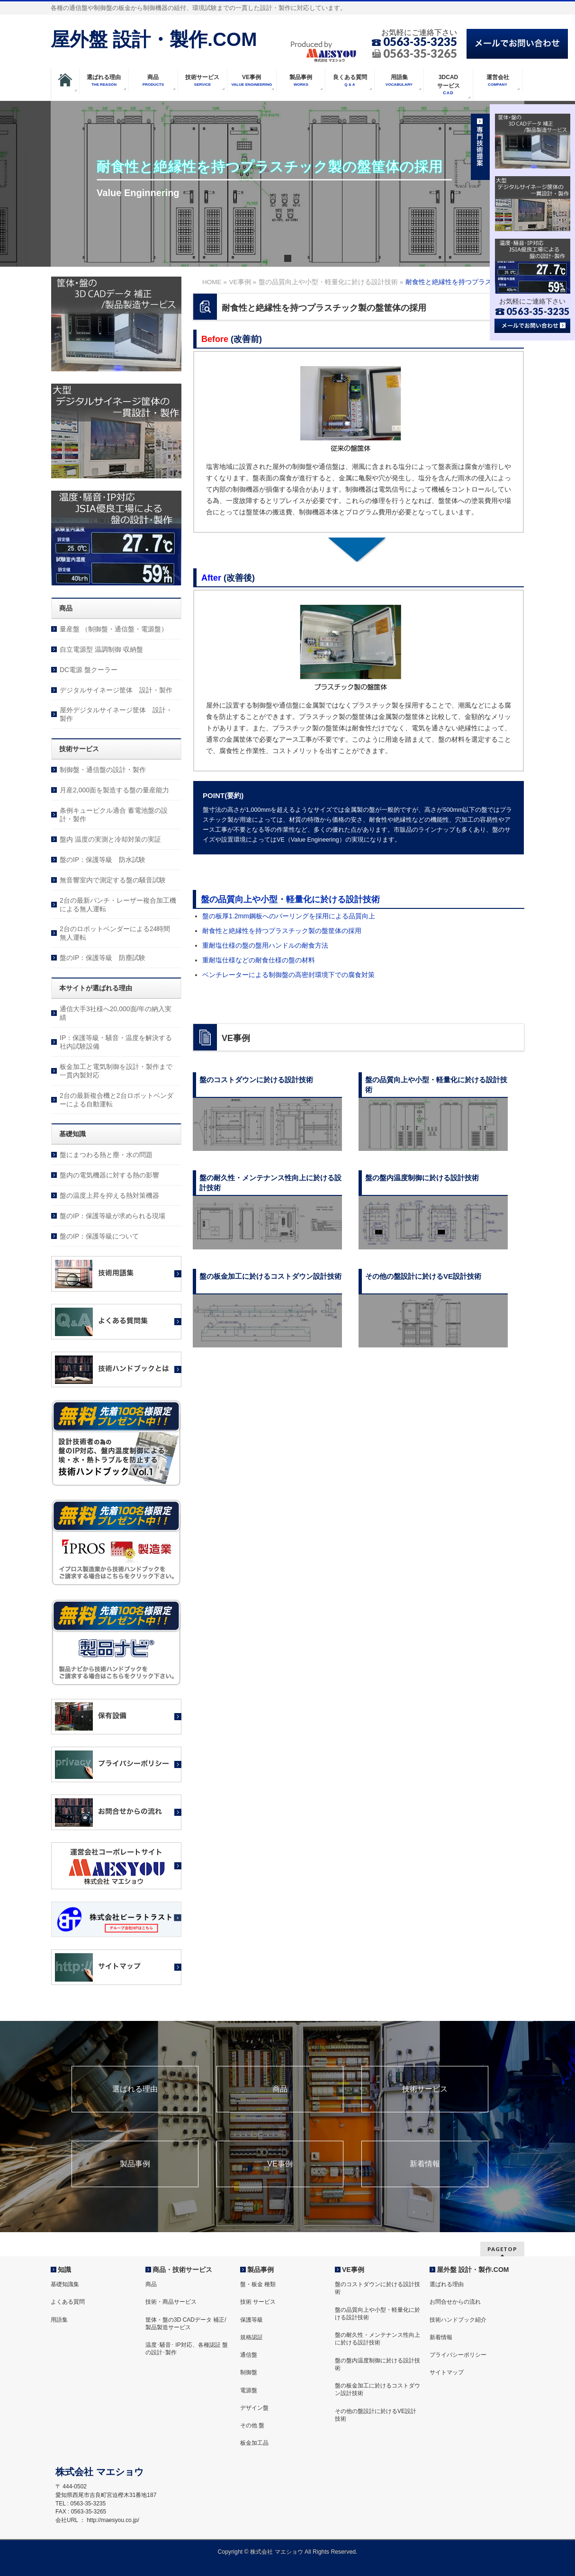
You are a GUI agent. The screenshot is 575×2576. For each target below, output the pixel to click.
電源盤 (248, 2390)
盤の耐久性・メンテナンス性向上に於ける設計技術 (377, 2339)
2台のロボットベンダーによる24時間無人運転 (115, 933)
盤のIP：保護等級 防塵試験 (102, 957)
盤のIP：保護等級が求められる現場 (112, 1216)
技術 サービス (258, 2301)
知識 (64, 2269)
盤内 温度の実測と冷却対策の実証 (110, 839)
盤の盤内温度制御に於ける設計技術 (377, 2364)
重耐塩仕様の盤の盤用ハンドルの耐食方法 (265, 945)
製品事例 (135, 2164)
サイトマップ (447, 2372)
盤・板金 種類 (258, 2284)
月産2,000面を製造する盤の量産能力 (114, 790)
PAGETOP (502, 2249)
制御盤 (248, 2372)
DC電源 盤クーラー (88, 669)
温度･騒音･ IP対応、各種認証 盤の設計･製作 (186, 2349)
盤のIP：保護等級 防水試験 (102, 859)
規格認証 (251, 2337)
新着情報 (425, 2164)
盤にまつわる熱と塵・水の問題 (106, 1154)
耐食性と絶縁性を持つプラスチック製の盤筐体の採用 (281, 930)
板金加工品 (254, 2443)
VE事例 (279, 2164)
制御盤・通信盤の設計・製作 (103, 769)
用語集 (59, 2319)
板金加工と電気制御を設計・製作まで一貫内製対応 (116, 1071)
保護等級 (251, 2319)
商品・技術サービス (182, 2269)
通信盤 (248, 2355)
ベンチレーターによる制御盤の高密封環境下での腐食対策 (288, 974)
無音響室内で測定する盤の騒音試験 (113, 880)
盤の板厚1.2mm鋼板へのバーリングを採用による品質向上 (288, 916)
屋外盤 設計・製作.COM (154, 39)
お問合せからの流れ (455, 2301)
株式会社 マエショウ (276, 2552)
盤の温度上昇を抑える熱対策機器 (109, 1195)
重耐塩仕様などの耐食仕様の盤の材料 (258, 960)
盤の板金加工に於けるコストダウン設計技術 (377, 2389)
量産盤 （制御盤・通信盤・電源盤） (114, 629)
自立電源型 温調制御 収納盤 (101, 649)
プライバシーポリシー (458, 2355)
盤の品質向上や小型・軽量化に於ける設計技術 (290, 899)
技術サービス (425, 2089)
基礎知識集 (65, 2284)
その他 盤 (252, 2425)
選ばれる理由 (135, 2089)
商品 (280, 2089)
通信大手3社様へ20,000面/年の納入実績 (116, 1013)
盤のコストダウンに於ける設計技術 (377, 2288)
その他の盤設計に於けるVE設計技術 (375, 2415)
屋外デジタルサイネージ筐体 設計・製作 (116, 714)
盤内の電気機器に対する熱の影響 (109, 1175)
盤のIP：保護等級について (99, 1236)
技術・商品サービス (171, 2301)
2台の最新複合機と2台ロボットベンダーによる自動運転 (116, 1100)
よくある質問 (68, 2301)
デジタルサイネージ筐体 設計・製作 (116, 690)
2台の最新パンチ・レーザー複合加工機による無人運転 (118, 905)
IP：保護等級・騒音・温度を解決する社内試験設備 (116, 1042)
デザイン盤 (254, 2408)
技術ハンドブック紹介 (458, 2319)
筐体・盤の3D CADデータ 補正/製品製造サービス (185, 2323)
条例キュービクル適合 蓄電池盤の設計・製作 (114, 815)
